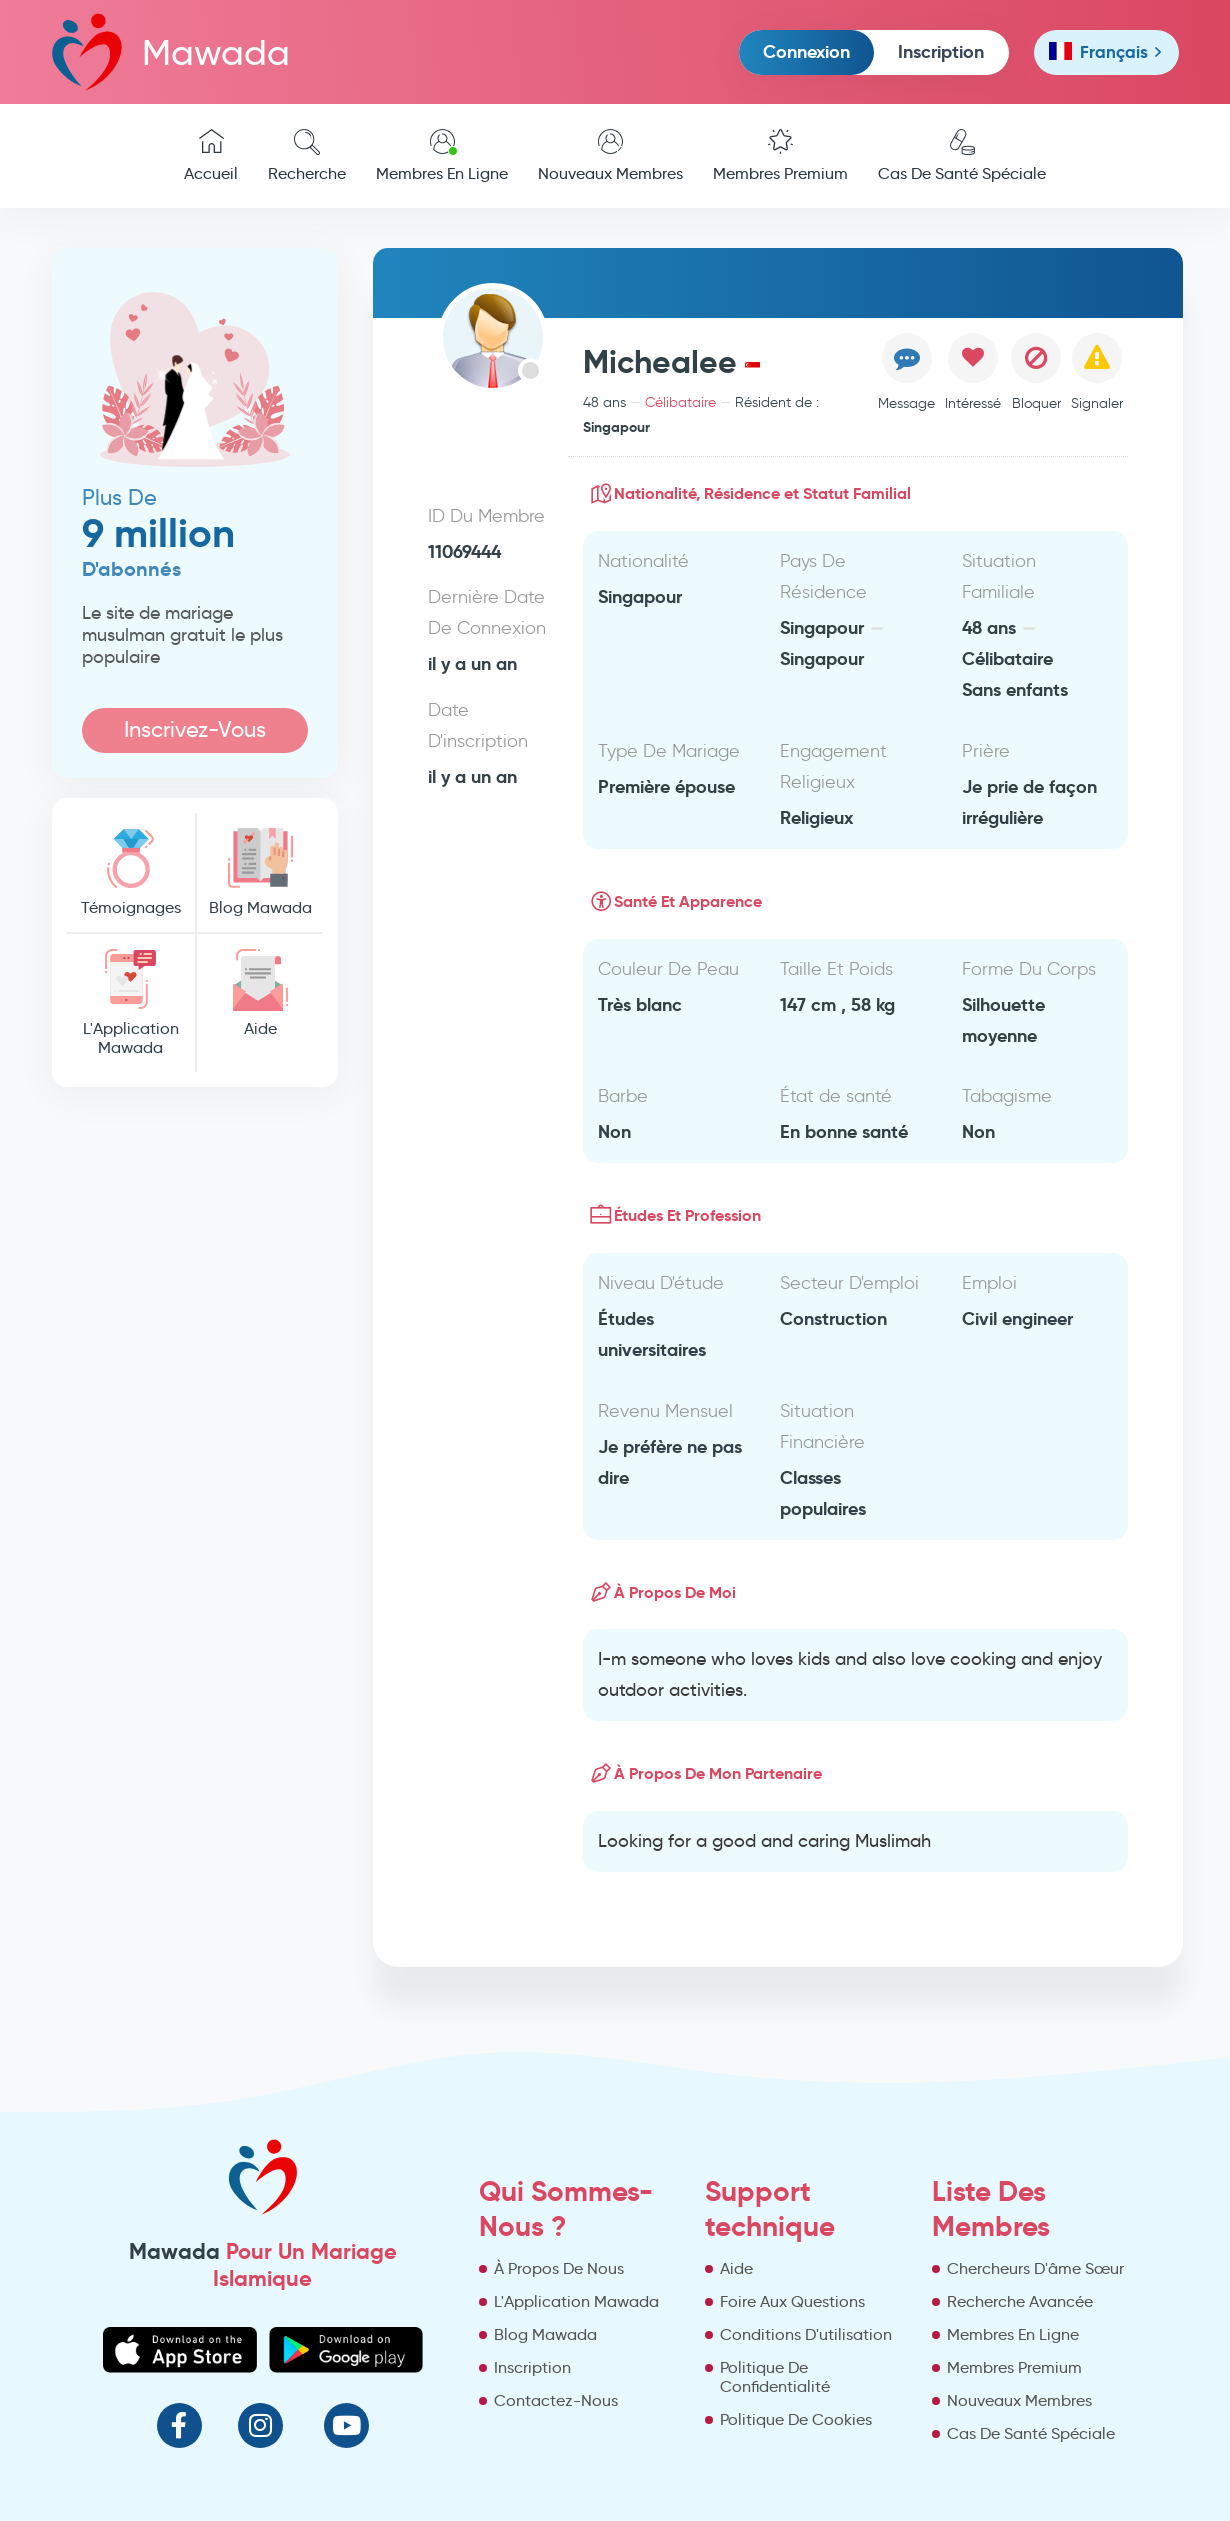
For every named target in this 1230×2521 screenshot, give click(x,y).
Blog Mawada (260, 872)
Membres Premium (780, 156)
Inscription (941, 51)
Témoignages (131, 872)
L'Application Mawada (131, 1003)
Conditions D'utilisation (806, 2334)
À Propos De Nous (559, 2268)
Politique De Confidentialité (775, 2377)
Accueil (211, 156)
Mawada (171, 51)
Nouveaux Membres (610, 156)
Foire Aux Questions (792, 2301)
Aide (260, 993)
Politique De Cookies (796, 2419)
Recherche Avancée (1020, 2301)
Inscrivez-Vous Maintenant (195, 734)
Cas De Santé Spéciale (962, 156)
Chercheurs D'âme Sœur (1035, 2268)
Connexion (806, 51)
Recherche (307, 156)
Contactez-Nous (556, 2400)
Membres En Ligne (442, 156)
